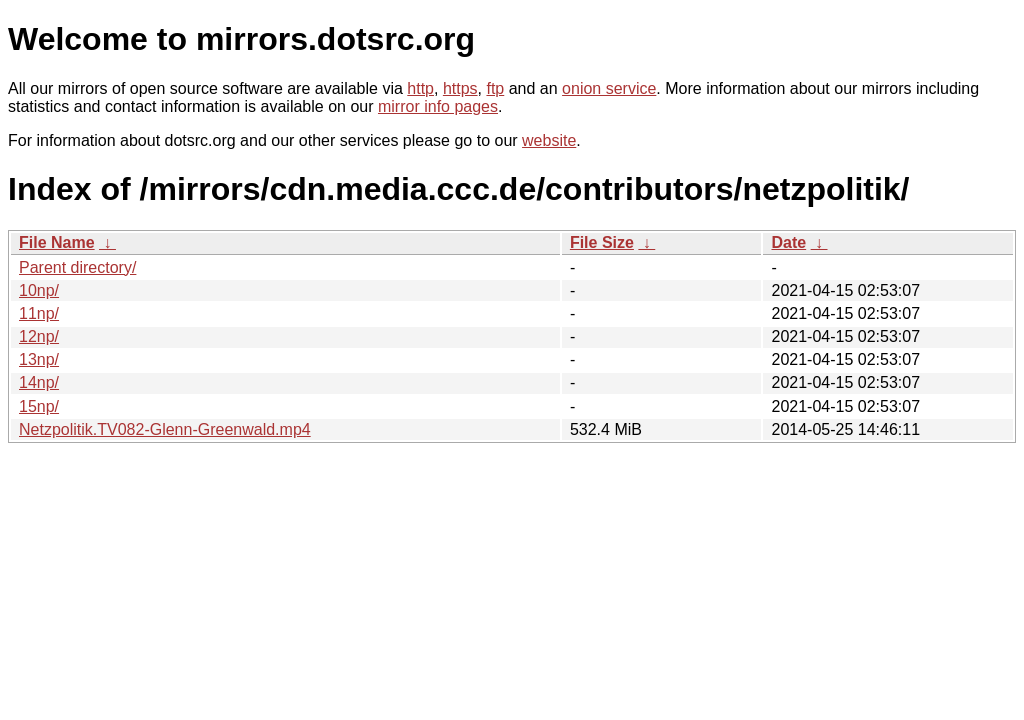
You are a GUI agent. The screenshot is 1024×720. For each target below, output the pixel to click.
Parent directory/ (77, 267)
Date (788, 242)
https (460, 88)
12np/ (39, 336)
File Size (602, 242)
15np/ (39, 406)
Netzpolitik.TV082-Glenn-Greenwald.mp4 (165, 429)
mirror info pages (438, 106)
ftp (495, 88)
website (549, 140)
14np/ (39, 382)
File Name (57, 242)
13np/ (39, 359)
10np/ (39, 290)
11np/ (39, 313)
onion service (609, 88)
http (420, 88)
